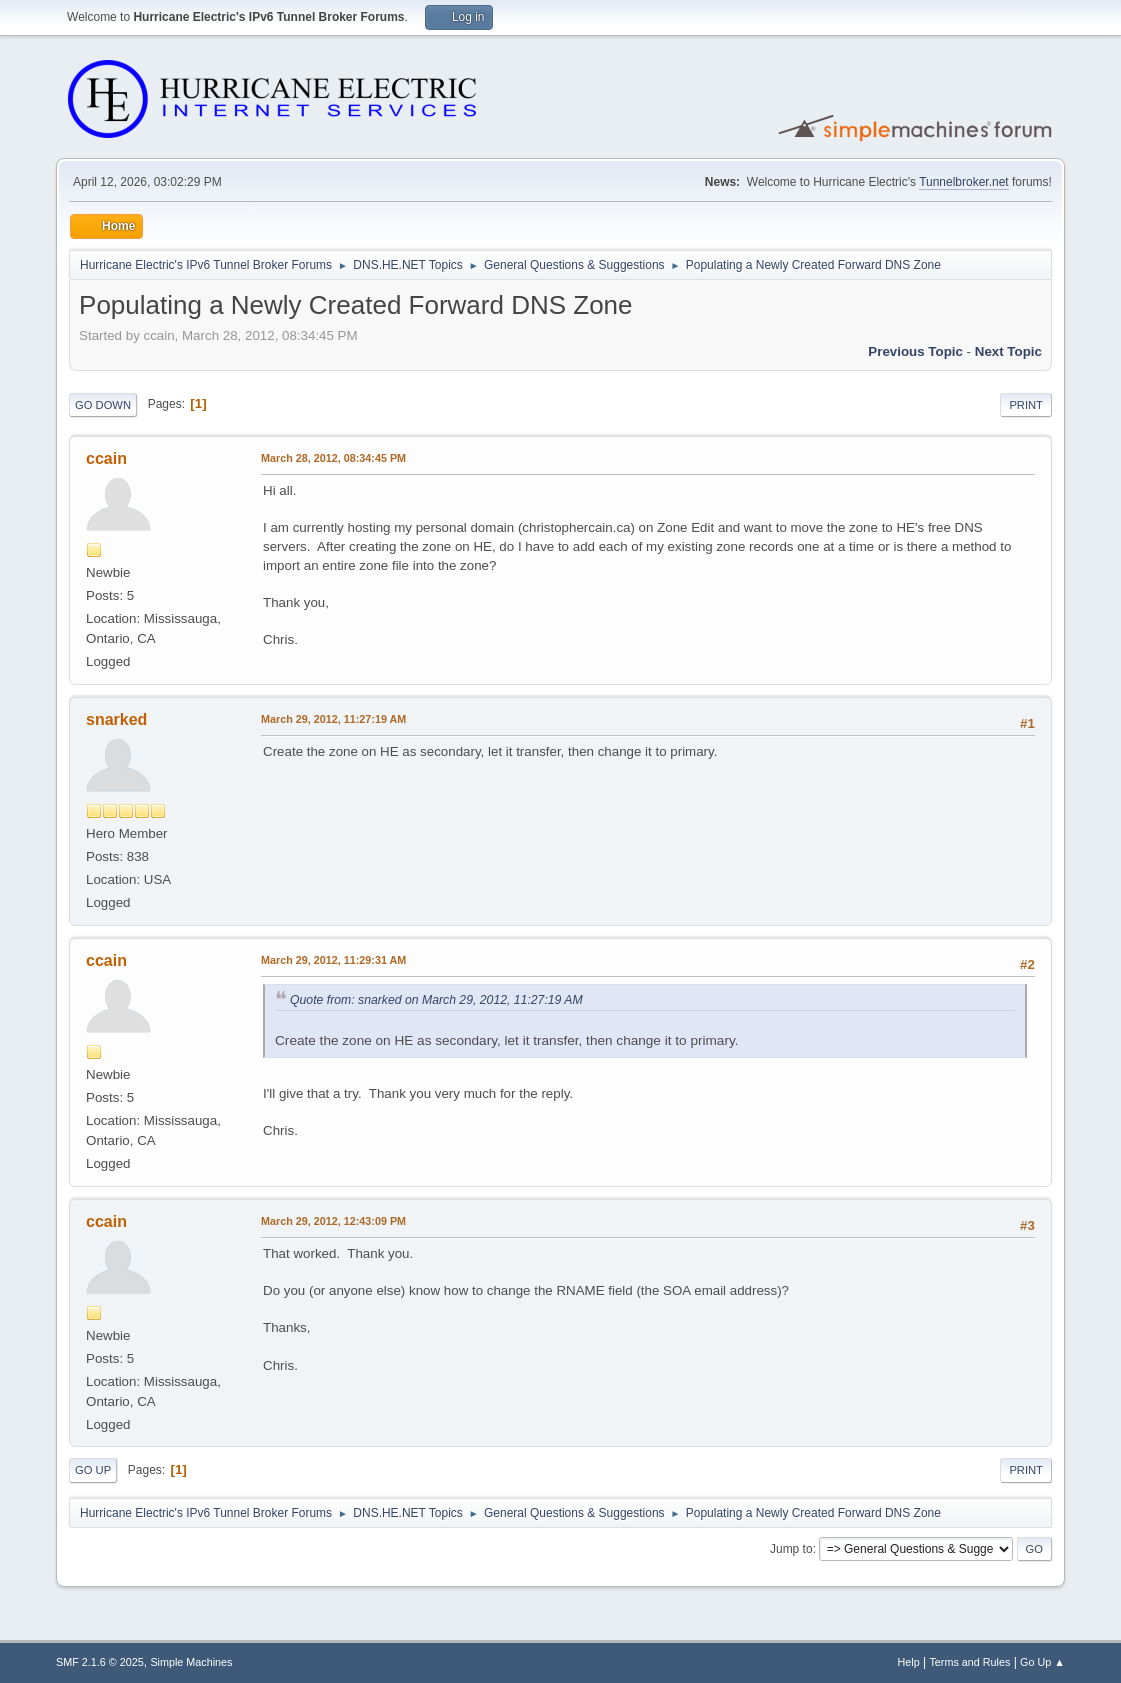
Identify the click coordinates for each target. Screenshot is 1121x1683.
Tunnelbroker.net (964, 182)
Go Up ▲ (1042, 1662)
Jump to (791, 1549)
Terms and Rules (969, 1662)
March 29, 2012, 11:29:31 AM (333, 960)
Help (908, 1662)
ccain (106, 458)
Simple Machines (191, 1662)
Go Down (103, 405)
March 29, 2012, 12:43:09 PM (333, 1221)
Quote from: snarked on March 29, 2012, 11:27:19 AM (436, 1000)
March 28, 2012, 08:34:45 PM (333, 458)
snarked (116, 719)
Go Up (93, 1470)
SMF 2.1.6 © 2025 (100, 1662)
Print (1026, 405)
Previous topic (915, 351)
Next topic (1008, 351)
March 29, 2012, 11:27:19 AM (333, 719)
